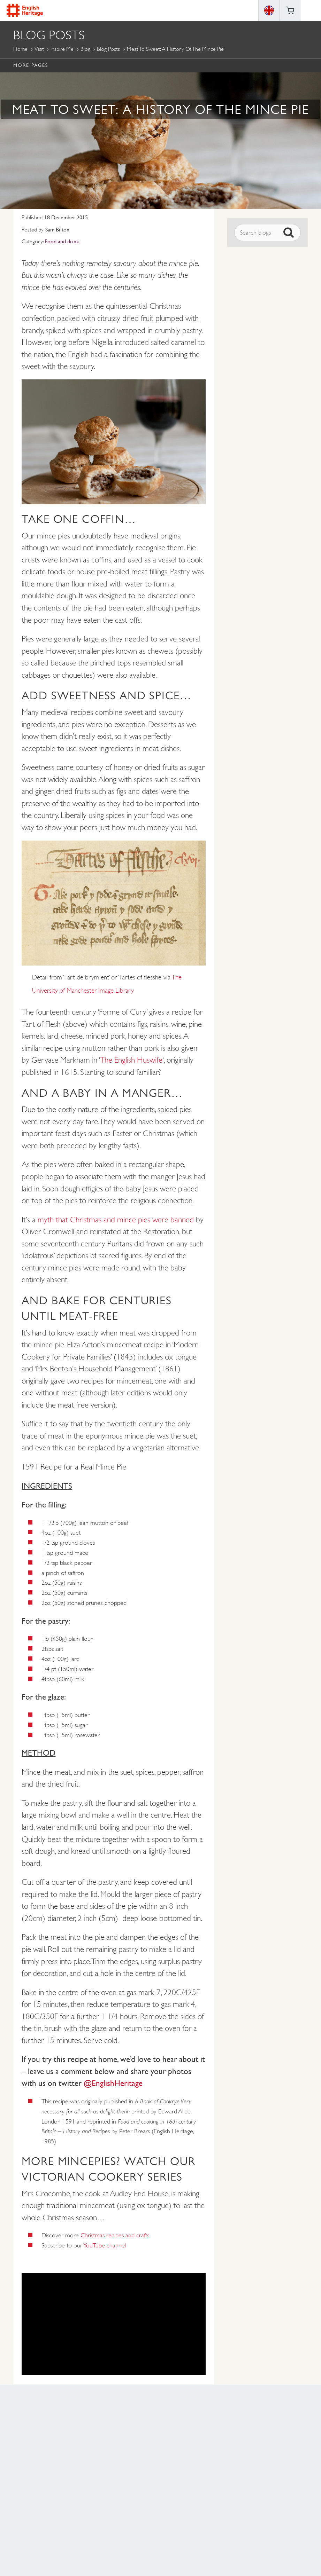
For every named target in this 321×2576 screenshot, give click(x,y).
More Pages (30, 65)
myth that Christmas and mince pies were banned (116, 1219)
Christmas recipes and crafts (115, 2235)
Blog (85, 49)
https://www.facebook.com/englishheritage (132, 2522)
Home (20, 49)
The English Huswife (131, 1059)
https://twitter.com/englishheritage (189, 2522)
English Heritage (25, 10)
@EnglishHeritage (114, 2083)
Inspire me (62, 49)
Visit (39, 49)
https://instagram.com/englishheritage (151, 2522)
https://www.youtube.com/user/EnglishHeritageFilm (170, 2522)
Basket (290, 10)
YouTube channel (105, 2245)
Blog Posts (108, 49)
